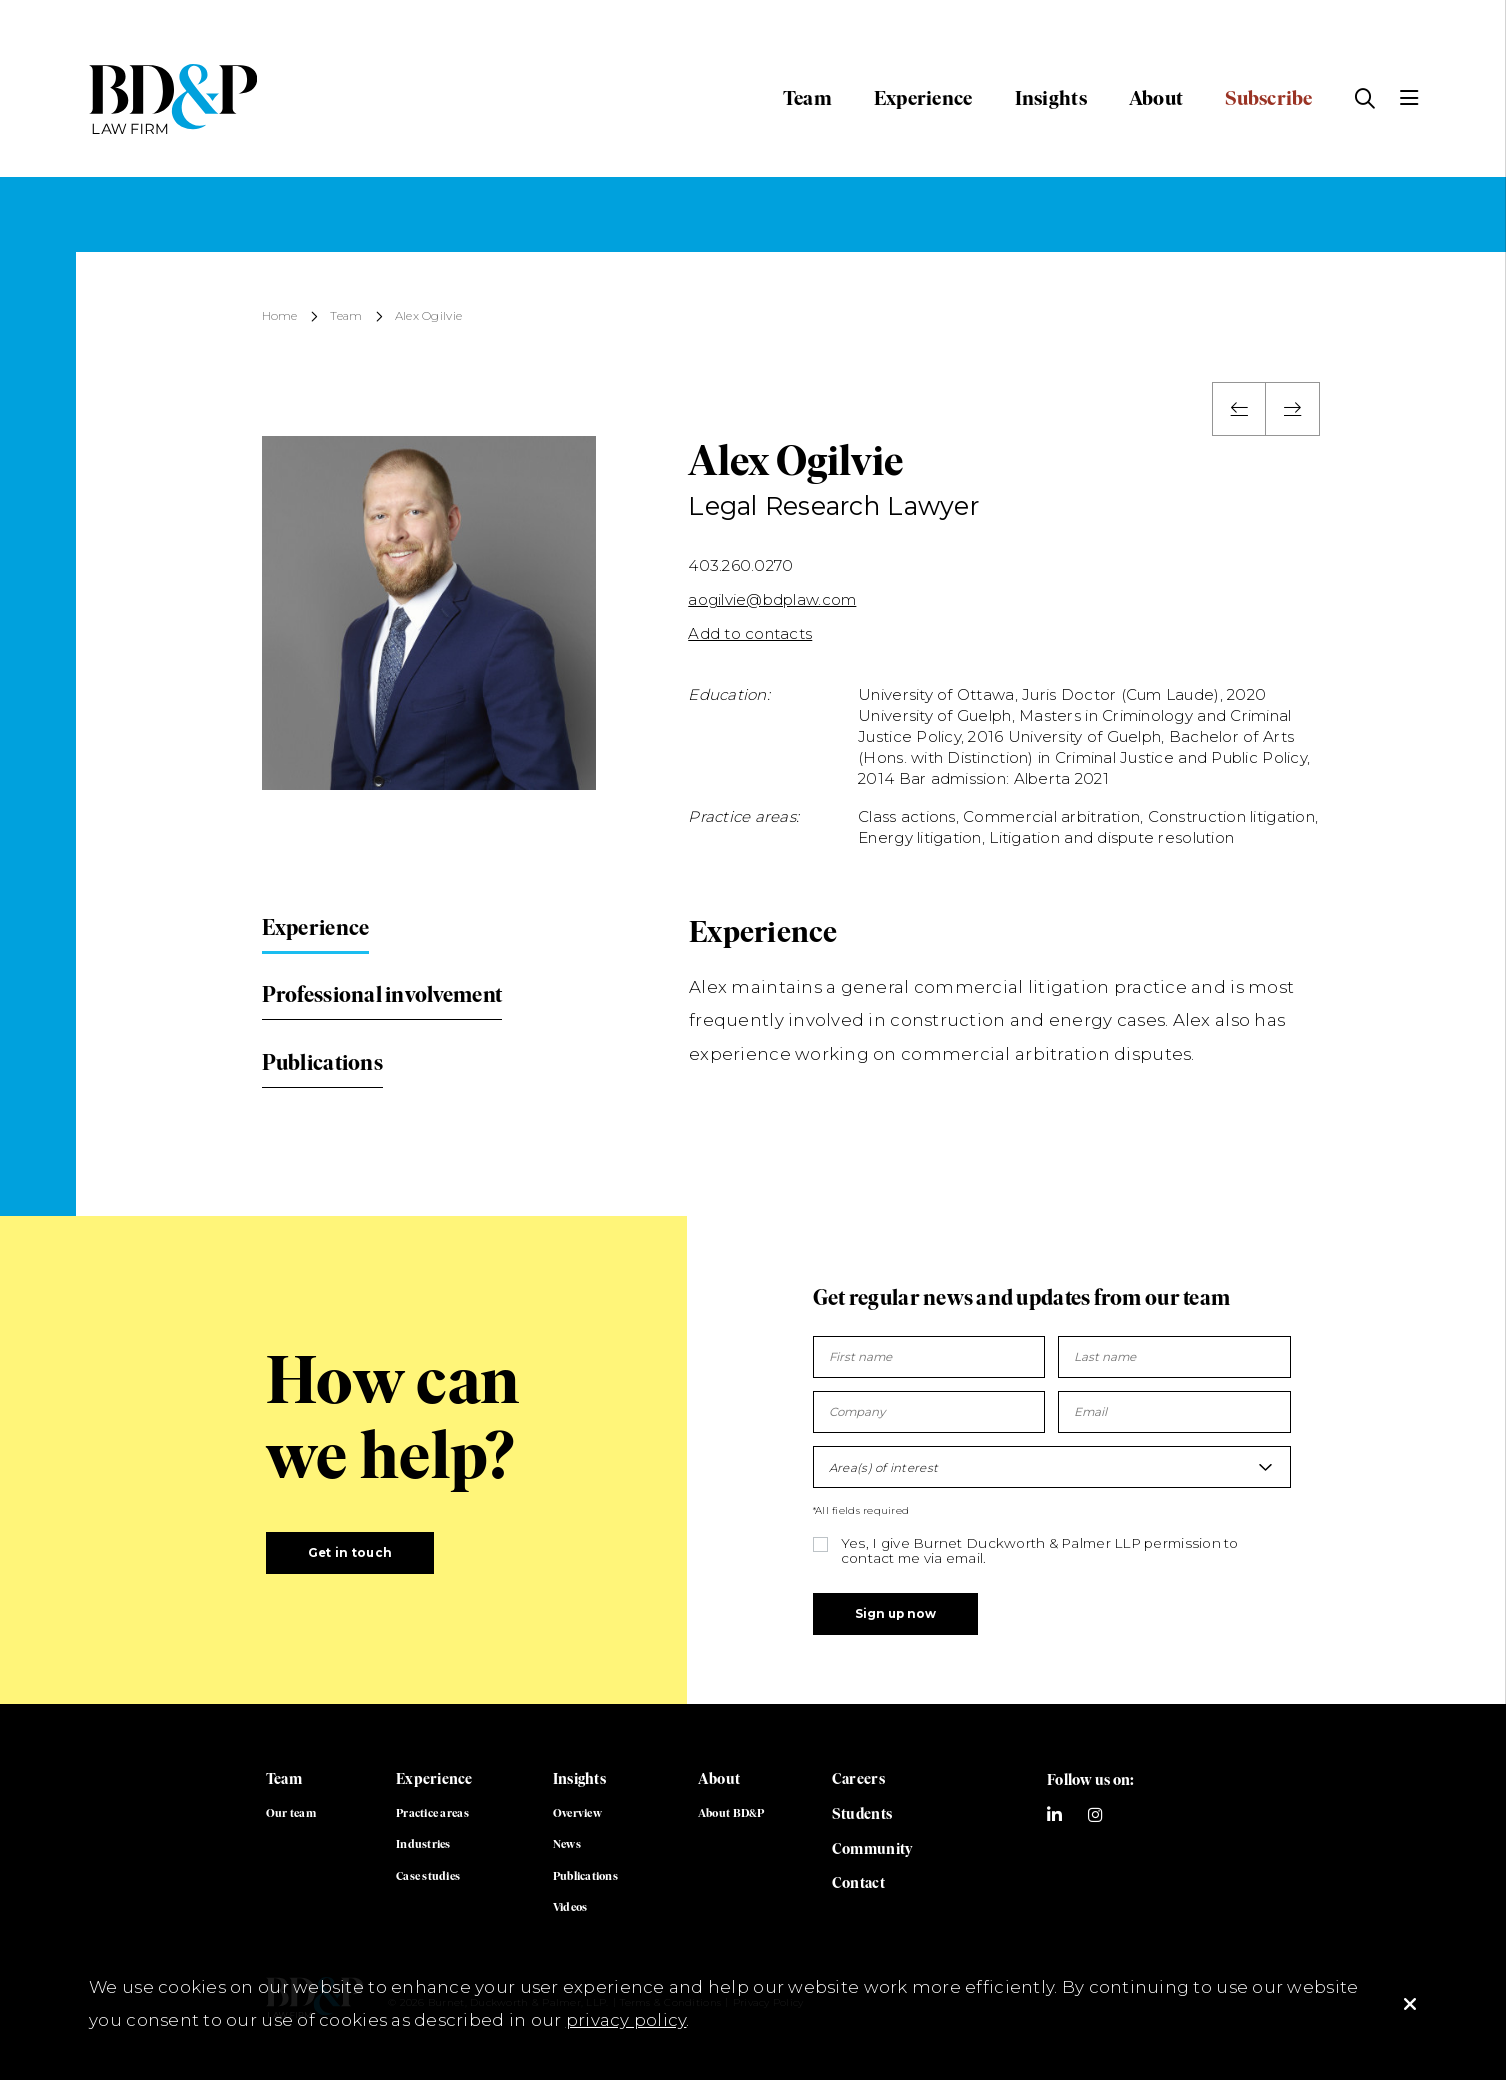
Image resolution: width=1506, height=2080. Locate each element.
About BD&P (731, 1813)
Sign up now (895, 1614)
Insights (1051, 98)
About (1156, 98)
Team (807, 98)
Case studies (428, 1876)
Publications (322, 1062)
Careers (858, 1779)
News (567, 1844)
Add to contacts (750, 633)
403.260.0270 (740, 565)
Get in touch (350, 1553)
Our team (291, 1813)
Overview (577, 1813)
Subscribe (1268, 98)
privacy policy (626, 2020)
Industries (423, 1844)
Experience (923, 98)
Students (862, 1814)
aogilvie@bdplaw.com (772, 599)
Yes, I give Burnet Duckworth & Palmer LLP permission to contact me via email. (1040, 1550)
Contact (858, 1883)
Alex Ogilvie (428, 317)
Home (280, 317)
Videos (570, 1907)
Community (872, 1849)
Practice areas (432, 1813)
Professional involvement (382, 994)
